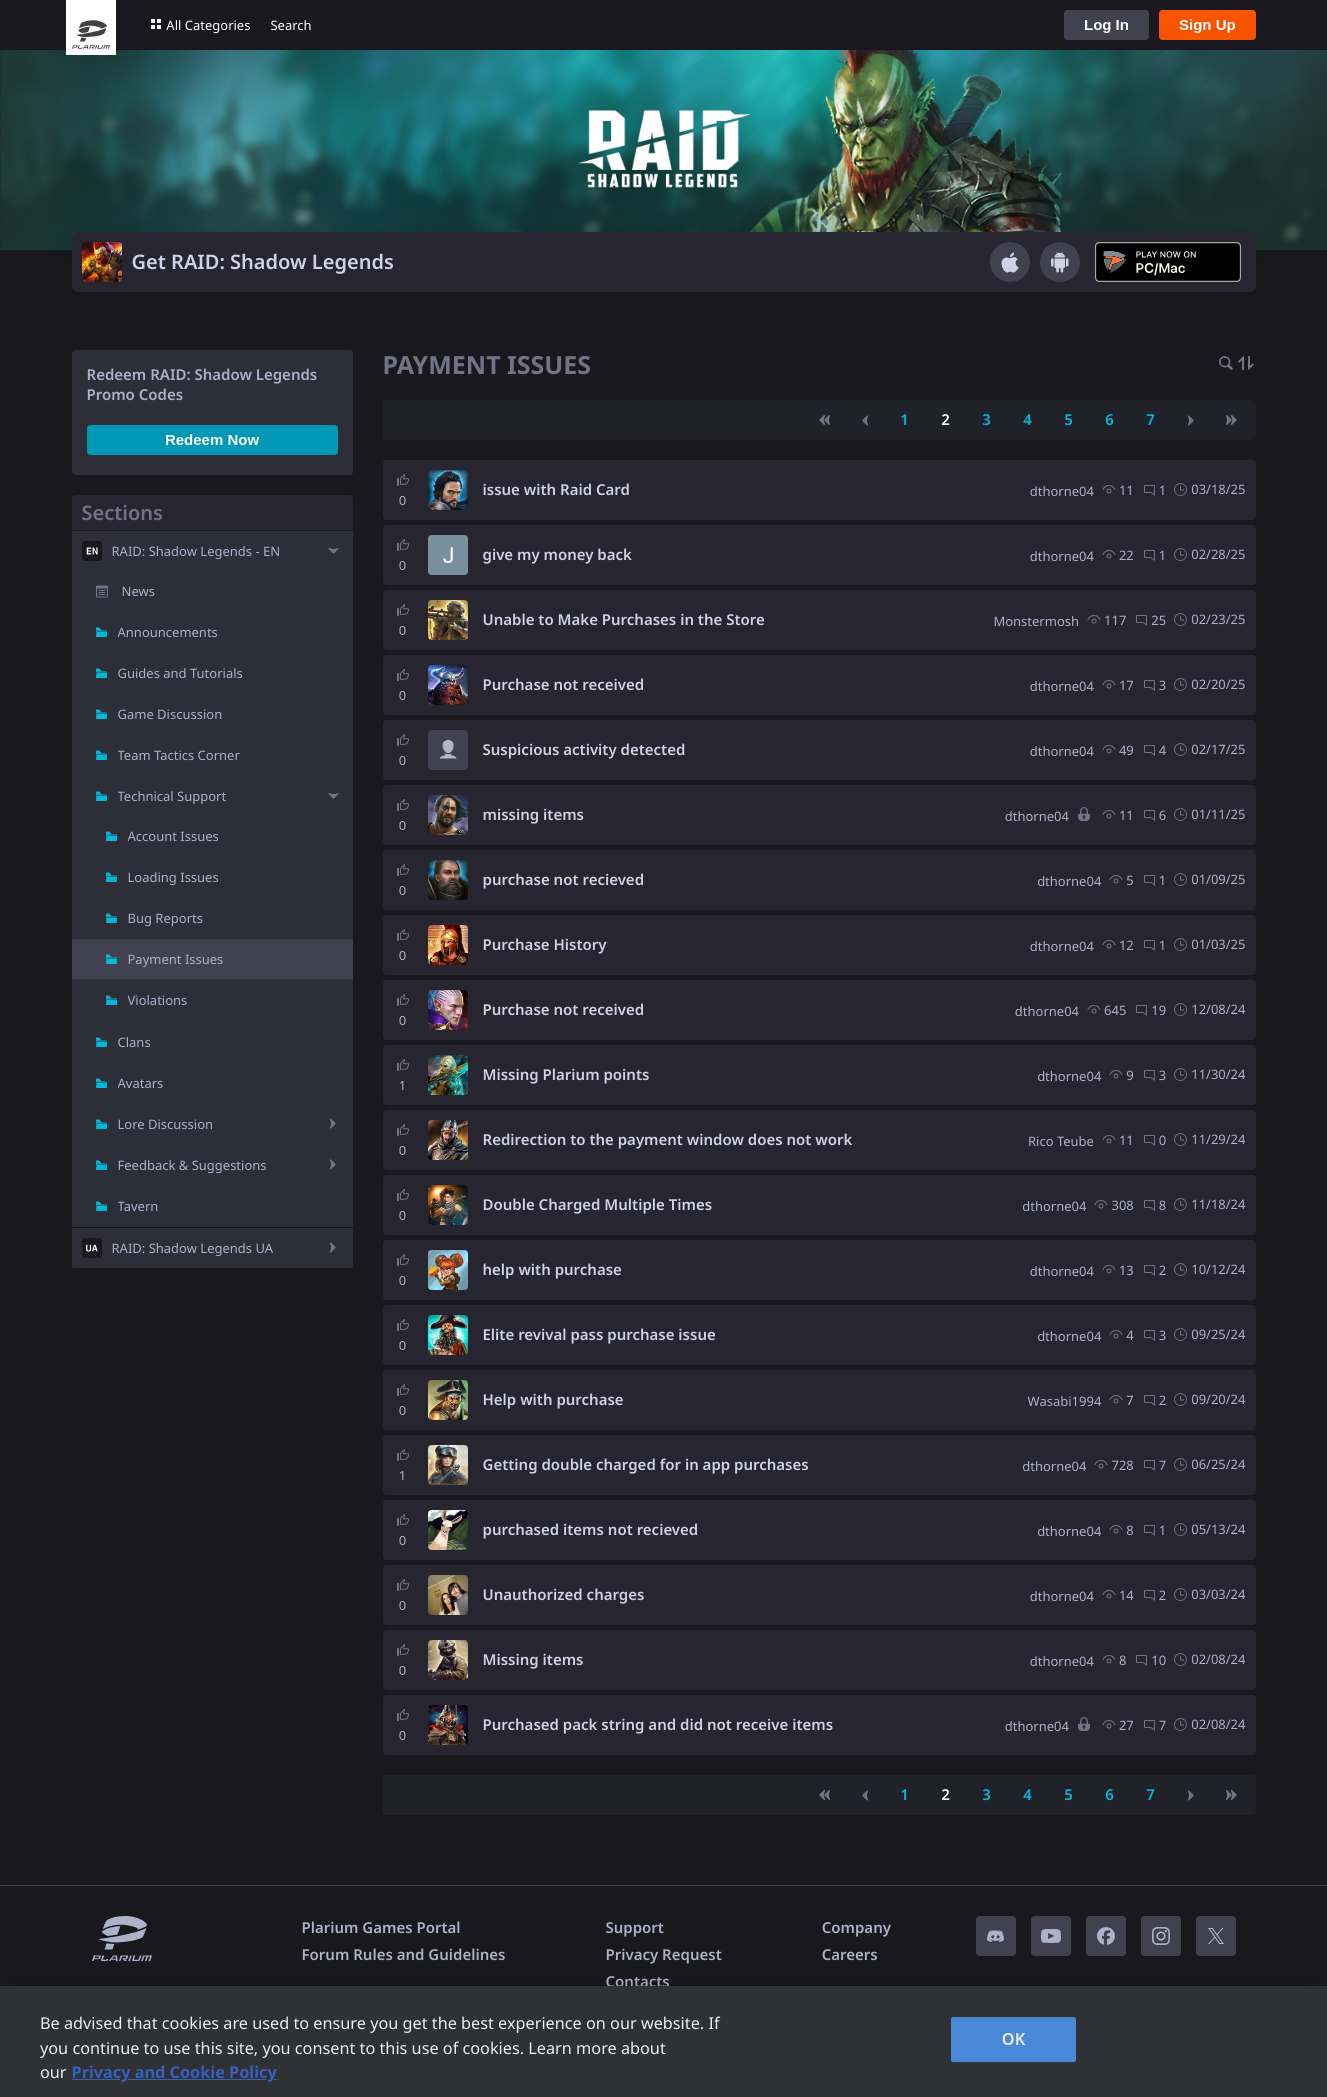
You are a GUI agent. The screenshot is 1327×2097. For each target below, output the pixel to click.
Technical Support (172, 796)
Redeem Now (212, 439)
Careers (850, 1955)
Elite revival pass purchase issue (599, 1335)
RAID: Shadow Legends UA (193, 1248)
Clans (134, 1042)
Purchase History (545, 945)
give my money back (557, 555)
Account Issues (173, 836)
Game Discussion (170, 714)
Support (634, 1928)
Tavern (138, 1206)
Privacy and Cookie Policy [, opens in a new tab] (174, 2072)
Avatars (141, 1083)
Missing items (533, 1660)
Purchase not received (564, 685)
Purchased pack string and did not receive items (658, 1725)
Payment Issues (176, 959)
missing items (533, 815)
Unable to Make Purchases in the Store (624, 620)
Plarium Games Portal (381, 1928)
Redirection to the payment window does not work (668, 1140)
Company (856, 1928)
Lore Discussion (166, 1124)
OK (1014, 2039)
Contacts (637, 1982)
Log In (1106, 24)
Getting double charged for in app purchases (646, 1465)
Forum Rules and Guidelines (404, 1955)
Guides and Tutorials (180, 673)
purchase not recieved (564, 880)
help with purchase (552, 1270)
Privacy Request (663, 1955)
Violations (158, 1000)
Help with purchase (553, 1400)
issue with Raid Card (556, 490)
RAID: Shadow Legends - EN (196, 551)
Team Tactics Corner (179, 755)
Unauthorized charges (564, 1595)
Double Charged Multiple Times (598, 1205)
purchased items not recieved (591, 1530)
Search (290, 25)
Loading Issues (173, 877)
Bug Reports (165, 918)
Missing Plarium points (566, 1075)
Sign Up (1207, 24)
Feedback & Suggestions (192, 1165)
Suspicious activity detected (584, 750)
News (138, 591)
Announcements (168, 632)
